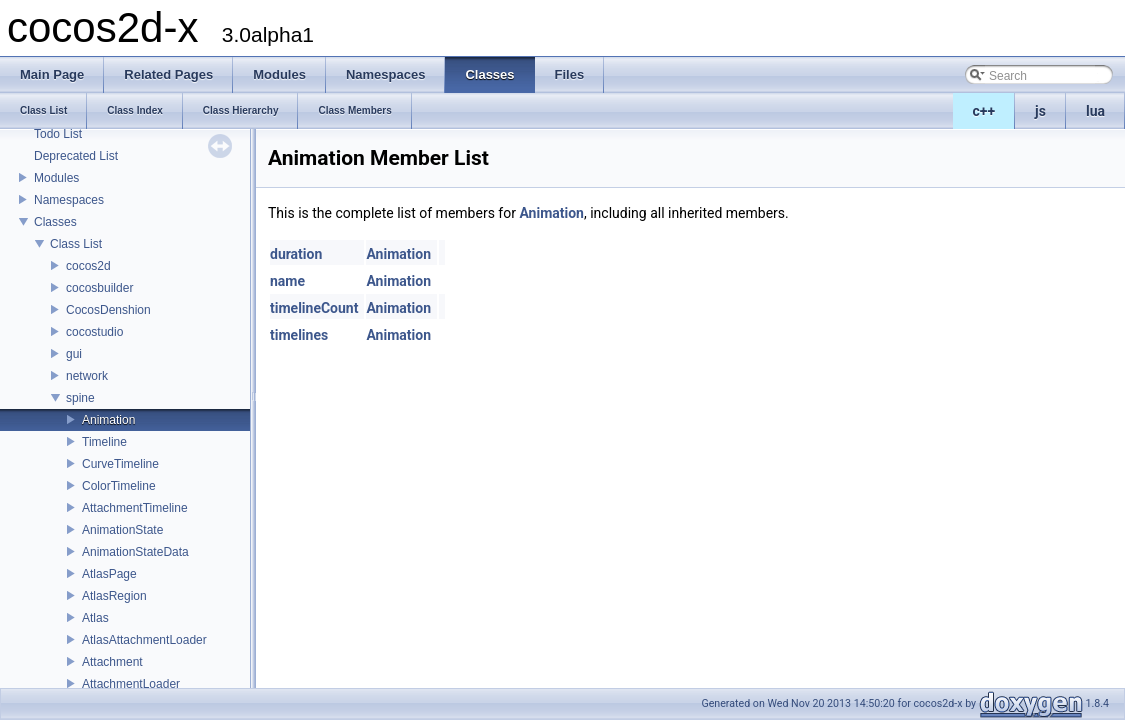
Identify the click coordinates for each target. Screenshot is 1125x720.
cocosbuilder (99, 288)
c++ (984, 111)
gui (74, 354)
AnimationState (122, 530)
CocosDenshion (108, 310)
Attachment (112, 662)
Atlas (95, 618)
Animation (108, 420)
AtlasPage (109, 574)
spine (80, 398)
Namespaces (69, 200)
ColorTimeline (119, 486)
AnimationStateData (135, 552)
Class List (76, 244)
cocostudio (94, 332)
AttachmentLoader (131, 684)
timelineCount (314, 308)
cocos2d (88, 266)
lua (1095, 111)
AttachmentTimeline (135, 508)
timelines (299, 335)
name (287, 281)
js (1040, 111)
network (87, 376)
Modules (56, 178)
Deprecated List (76, 156)
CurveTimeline (120, 464)
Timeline (104, 442)
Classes (55, 222)
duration (296, 254)
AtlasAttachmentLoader (144, 640)
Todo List (58, 134)
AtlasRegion (114, 596)
